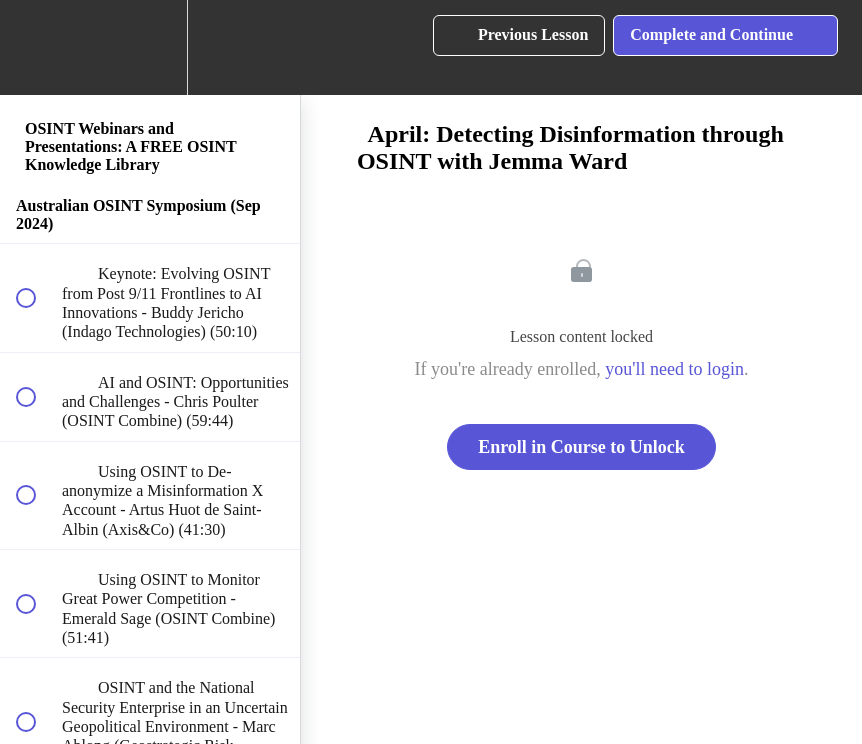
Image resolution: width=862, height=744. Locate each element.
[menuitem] (150, 47)
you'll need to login (674, 369)
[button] (37, 47)
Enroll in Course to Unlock (581, 447)
